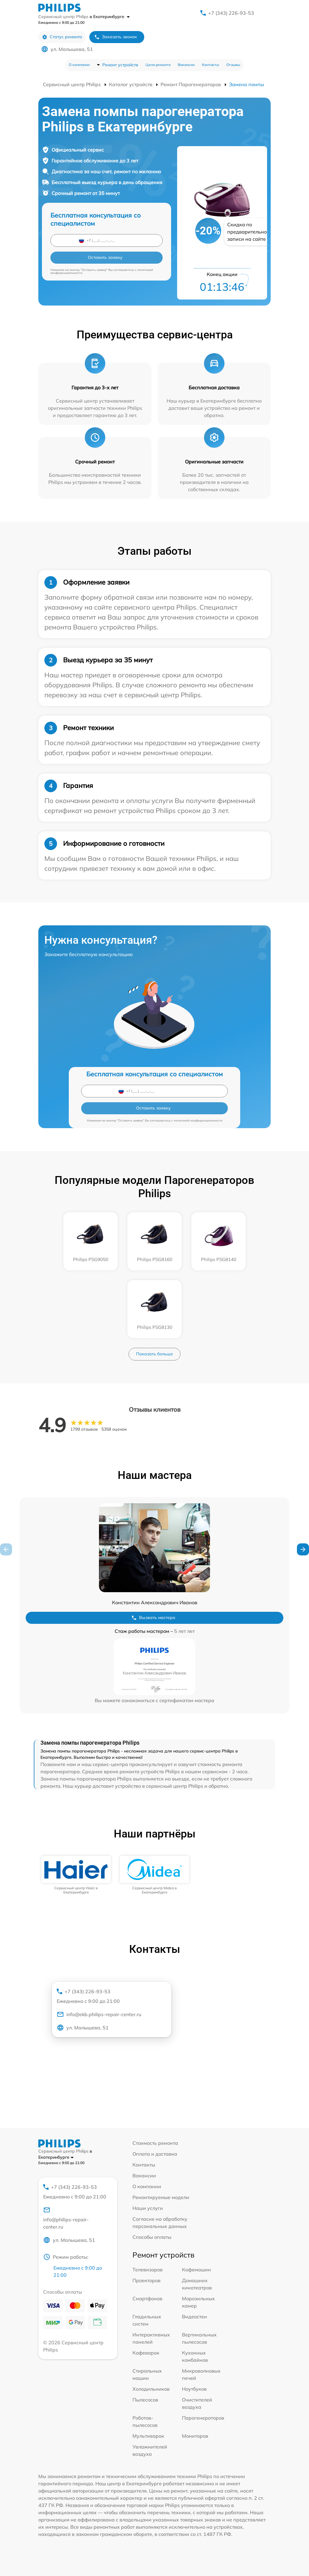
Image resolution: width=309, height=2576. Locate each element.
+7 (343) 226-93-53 (231, 13)
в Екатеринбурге (110, 16)
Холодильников (151, 2389)
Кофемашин (196, 2270)
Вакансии (186, 64)
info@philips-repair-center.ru (66, 2218)
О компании (79, 64)
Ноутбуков (194, 2389)
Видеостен (194, 2317)
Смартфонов (147, 2298)
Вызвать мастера (153, 1618)
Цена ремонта (157, 64)
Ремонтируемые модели (160, 2197)
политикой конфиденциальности (198, 1120)
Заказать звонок (115, 37)
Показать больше (154, 1354)
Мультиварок (148, 2436)
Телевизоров (147, 2270)
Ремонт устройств (120, 64)
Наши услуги (147, 2208)
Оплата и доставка (154, 2154)
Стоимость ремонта (155, 2143)
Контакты (210, 64)
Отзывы (233, 64)
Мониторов (195, 2436)
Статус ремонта (62, 37)
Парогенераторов (203, 2418)
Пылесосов (145, 2400)
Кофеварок (145, 2353)
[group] (76, 1875)
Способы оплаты (151, 2237)
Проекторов (146, 2280)
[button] (303, 1549)
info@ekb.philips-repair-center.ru (99, 2014)
